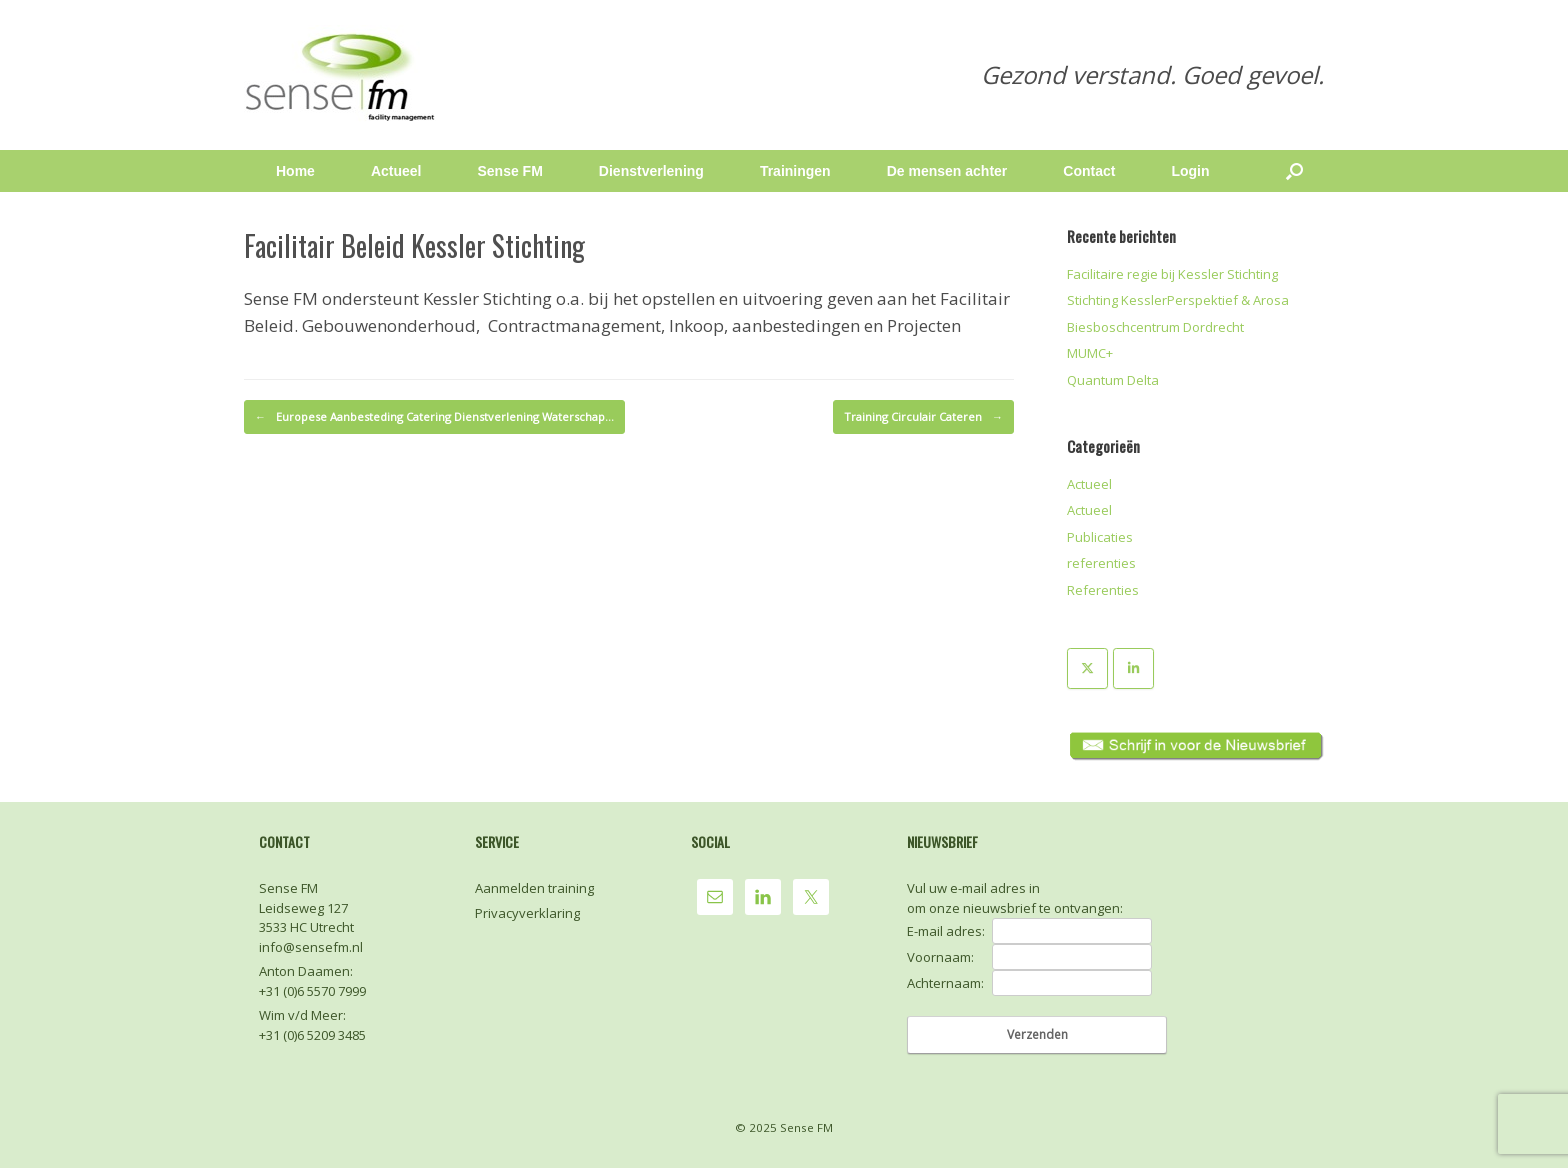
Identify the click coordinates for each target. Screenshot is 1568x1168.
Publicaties (1100, 537)
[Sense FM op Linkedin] (1133, 668)
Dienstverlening (651, 171)
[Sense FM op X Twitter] (1087, 668)
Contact (1089, 171)
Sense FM (509, 171)
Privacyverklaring (527, 913)
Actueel (396, 171)
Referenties (1103, 590)
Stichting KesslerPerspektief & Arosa (1178, 300)
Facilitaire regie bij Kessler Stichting (1172, 274)
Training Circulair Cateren (923, 417)
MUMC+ (1090, 353)
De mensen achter (947, 171)
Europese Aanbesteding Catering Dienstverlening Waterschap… (434, 417)
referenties (1101, 563)
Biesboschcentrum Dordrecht (1155, 327)
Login (1190, 171)
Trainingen (795, 171)
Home (295, 171)
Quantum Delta (1113, 380)
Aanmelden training (534, 888)
